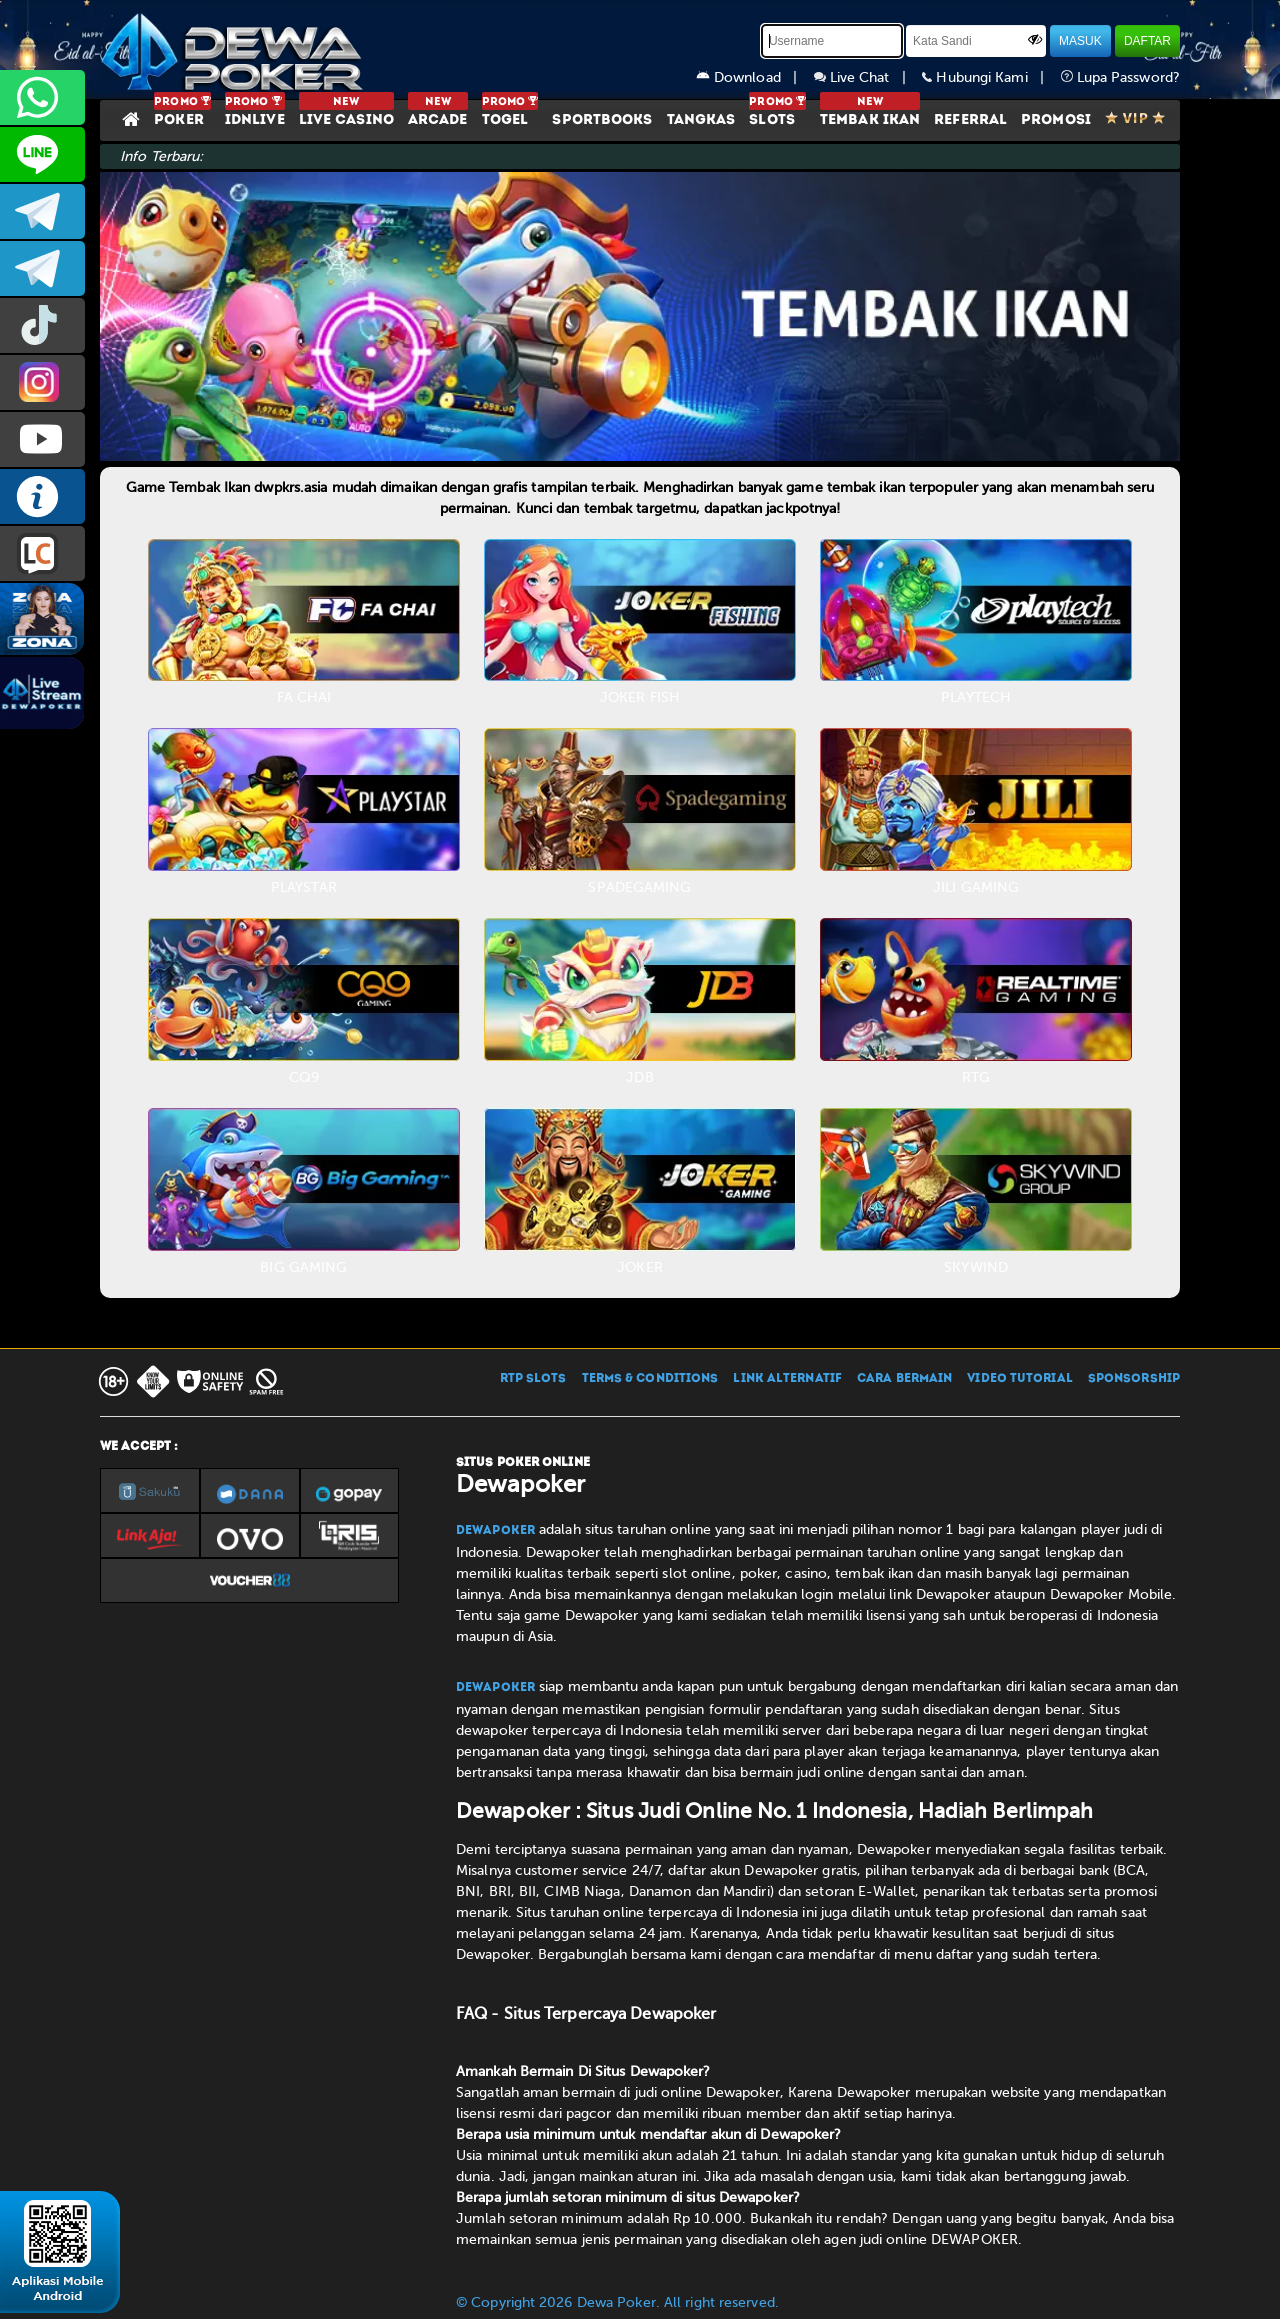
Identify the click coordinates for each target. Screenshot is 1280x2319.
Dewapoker (495, 1531)
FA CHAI (304, 697)
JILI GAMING (976, 887)
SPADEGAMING (639, 887)
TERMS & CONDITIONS (650, 1379)
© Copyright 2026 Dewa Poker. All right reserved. (617, 2302)
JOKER (640, 1267)
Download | (755, 77)
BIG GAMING (303, 1267)
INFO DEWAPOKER (42, 496)
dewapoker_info (42, 268)
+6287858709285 (42, 97)
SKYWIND (976, 1267)
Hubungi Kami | (991, 77)
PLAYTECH (976, 697)
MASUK (1080, 41)
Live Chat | (868, 77)
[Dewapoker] (235, 50)
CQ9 (304, 1077)
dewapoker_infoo (42, 211)
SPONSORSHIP (1134, 1379)
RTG (976, 1077)
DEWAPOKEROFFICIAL (42, 439)
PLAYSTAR (304, 887)
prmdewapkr (42, 325)
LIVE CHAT (42, 553)
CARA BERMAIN (904, 1379)
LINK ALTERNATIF (787, 1379)
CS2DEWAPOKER (42, 154)
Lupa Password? (1121, 77)
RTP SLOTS (533, 1379)
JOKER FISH (640, 697)
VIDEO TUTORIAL (1019, 1379)
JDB (639, 1077)
